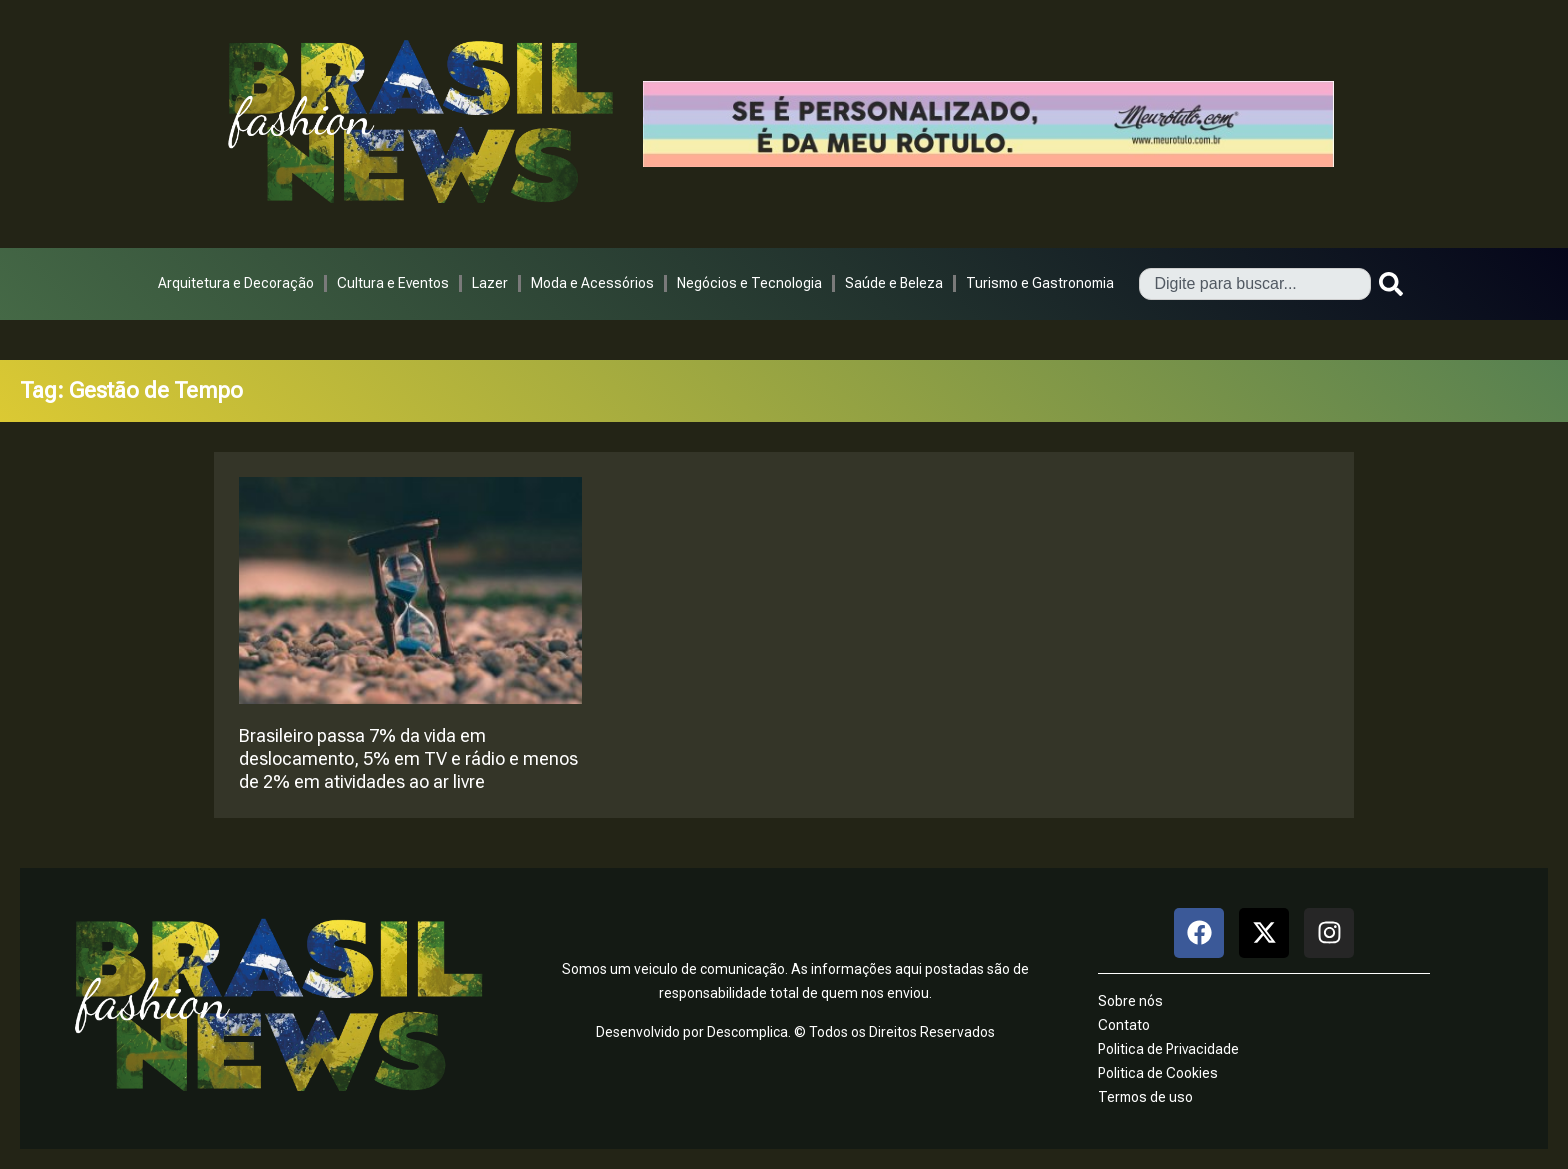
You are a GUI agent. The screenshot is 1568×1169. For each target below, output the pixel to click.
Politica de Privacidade (1168, 1049)
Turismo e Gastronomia (1040, 283)
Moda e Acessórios (592, 283)
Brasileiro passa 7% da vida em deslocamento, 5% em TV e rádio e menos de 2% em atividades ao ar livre (408, 758)
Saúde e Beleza (894, 283)
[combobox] (1255, 284)
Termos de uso (1145, 1097)
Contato (1124, 1025)
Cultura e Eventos (393, 283)
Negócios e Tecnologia (749, 283)
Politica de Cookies (1158, 1073)
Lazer (490, 283)
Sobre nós (1130, 1001)
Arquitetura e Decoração (236, 283)
